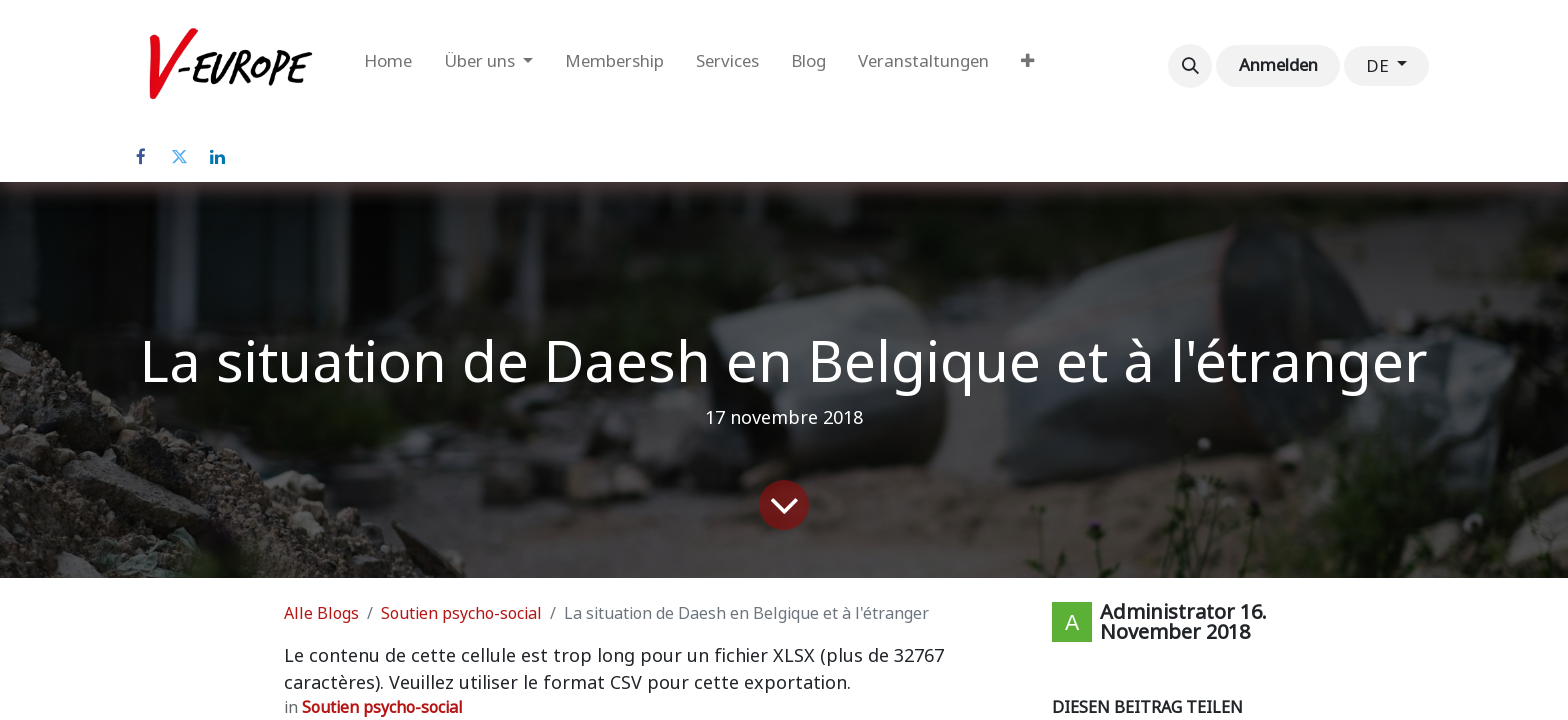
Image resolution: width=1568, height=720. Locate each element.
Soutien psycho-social (461, 613)
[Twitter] (179, 157)
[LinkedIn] (217, 157)
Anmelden (1278, 65)
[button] (1190, 66)
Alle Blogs (321, 613)
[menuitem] (388, 66)
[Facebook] (141, 157)
